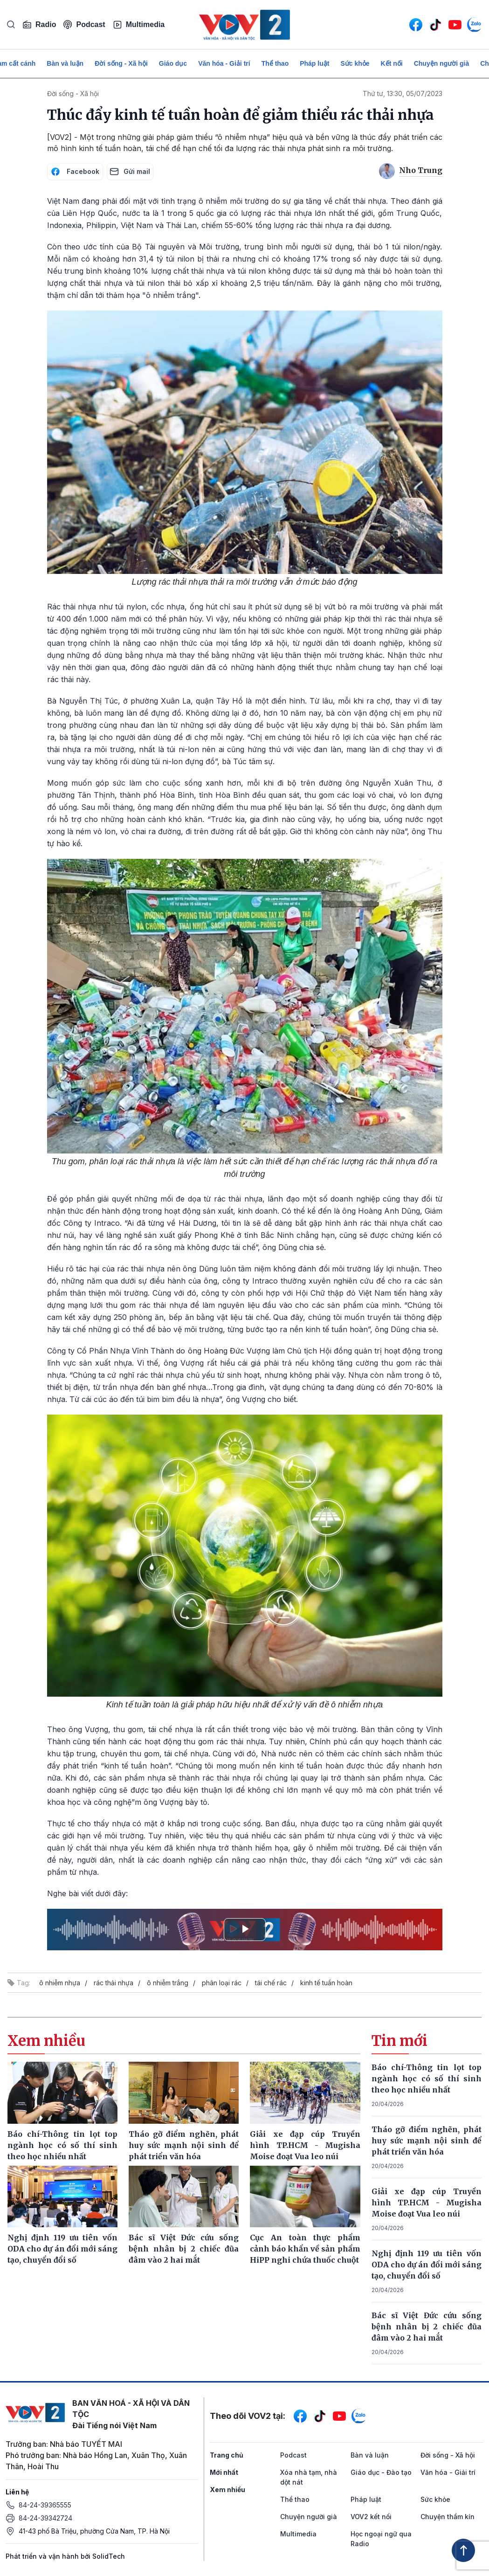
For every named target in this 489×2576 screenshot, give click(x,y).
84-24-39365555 (45, 2505)
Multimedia (139, 24)
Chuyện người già (441, 63)
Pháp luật (314, 63)
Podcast (84, 24)
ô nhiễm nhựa (59, 1983)
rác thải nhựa (113, 1983)
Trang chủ (226, 2455)
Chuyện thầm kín (447, 2517)
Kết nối (392, 63)
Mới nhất (224, 2472)
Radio (39, 24)
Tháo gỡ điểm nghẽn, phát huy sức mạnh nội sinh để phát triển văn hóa (427, 2140)
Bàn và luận (65, 63)
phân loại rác (221, 1983)
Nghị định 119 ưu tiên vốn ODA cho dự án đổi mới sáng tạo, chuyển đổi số (427, 2264)
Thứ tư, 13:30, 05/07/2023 (402, 93)
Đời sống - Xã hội (121, 63)
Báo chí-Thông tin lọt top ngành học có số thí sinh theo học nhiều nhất (427, 2078)
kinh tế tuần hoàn (326, 1983)
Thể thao (275, 63)
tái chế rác (271, 1983)
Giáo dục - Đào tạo (381, 2472)
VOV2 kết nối (371, 2517)
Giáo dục (173, 63)
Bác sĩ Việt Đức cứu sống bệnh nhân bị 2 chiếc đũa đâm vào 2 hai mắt (427, 2326)
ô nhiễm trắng (167, 1983)
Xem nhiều (227, 2489)
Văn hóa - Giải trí (224, 63)
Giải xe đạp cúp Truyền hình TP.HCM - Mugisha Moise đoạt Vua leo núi (427, 2202)
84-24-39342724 (45, 2518)
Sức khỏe (354, 63)
